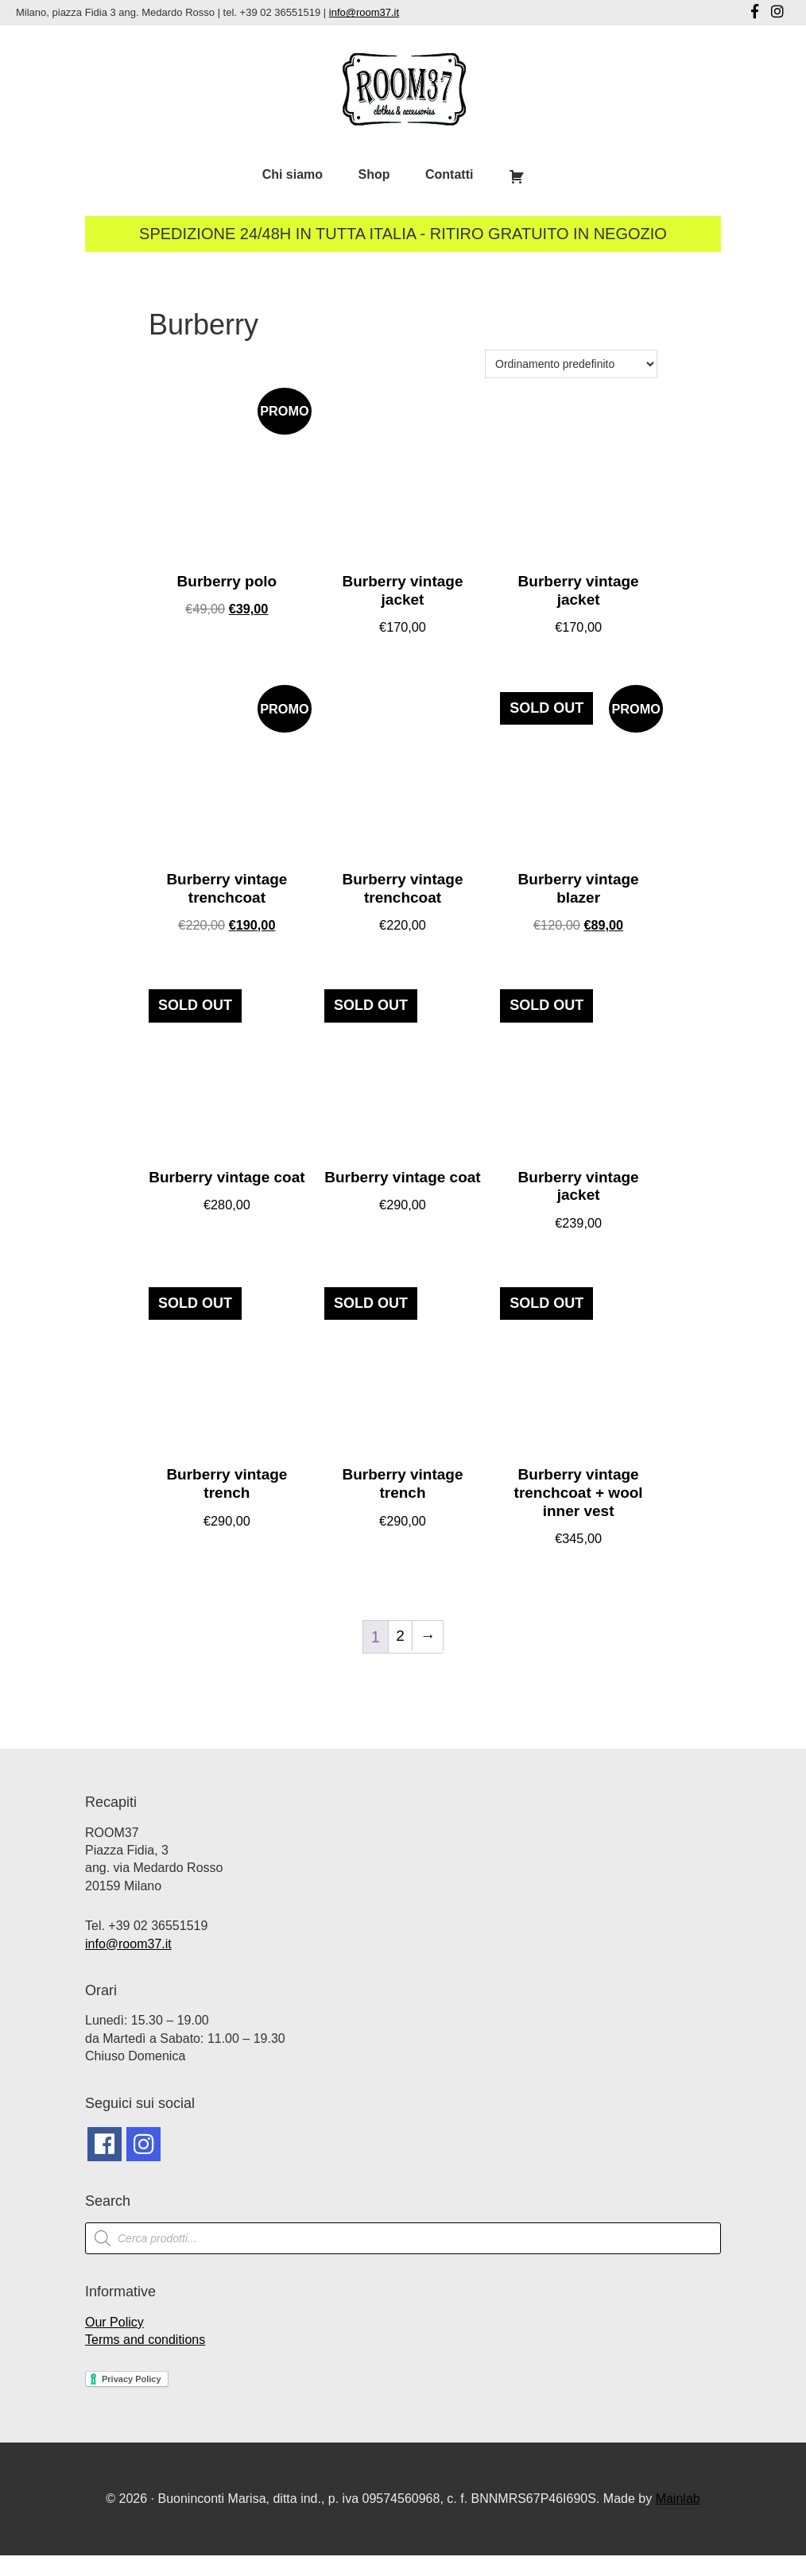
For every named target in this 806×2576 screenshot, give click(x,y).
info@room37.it (364, 12)
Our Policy (114, 2343)
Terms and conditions (145, 2360)
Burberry (203, 324)
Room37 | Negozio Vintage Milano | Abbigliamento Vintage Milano (403, 89)
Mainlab (678, 2519)
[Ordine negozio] (571, 364)
